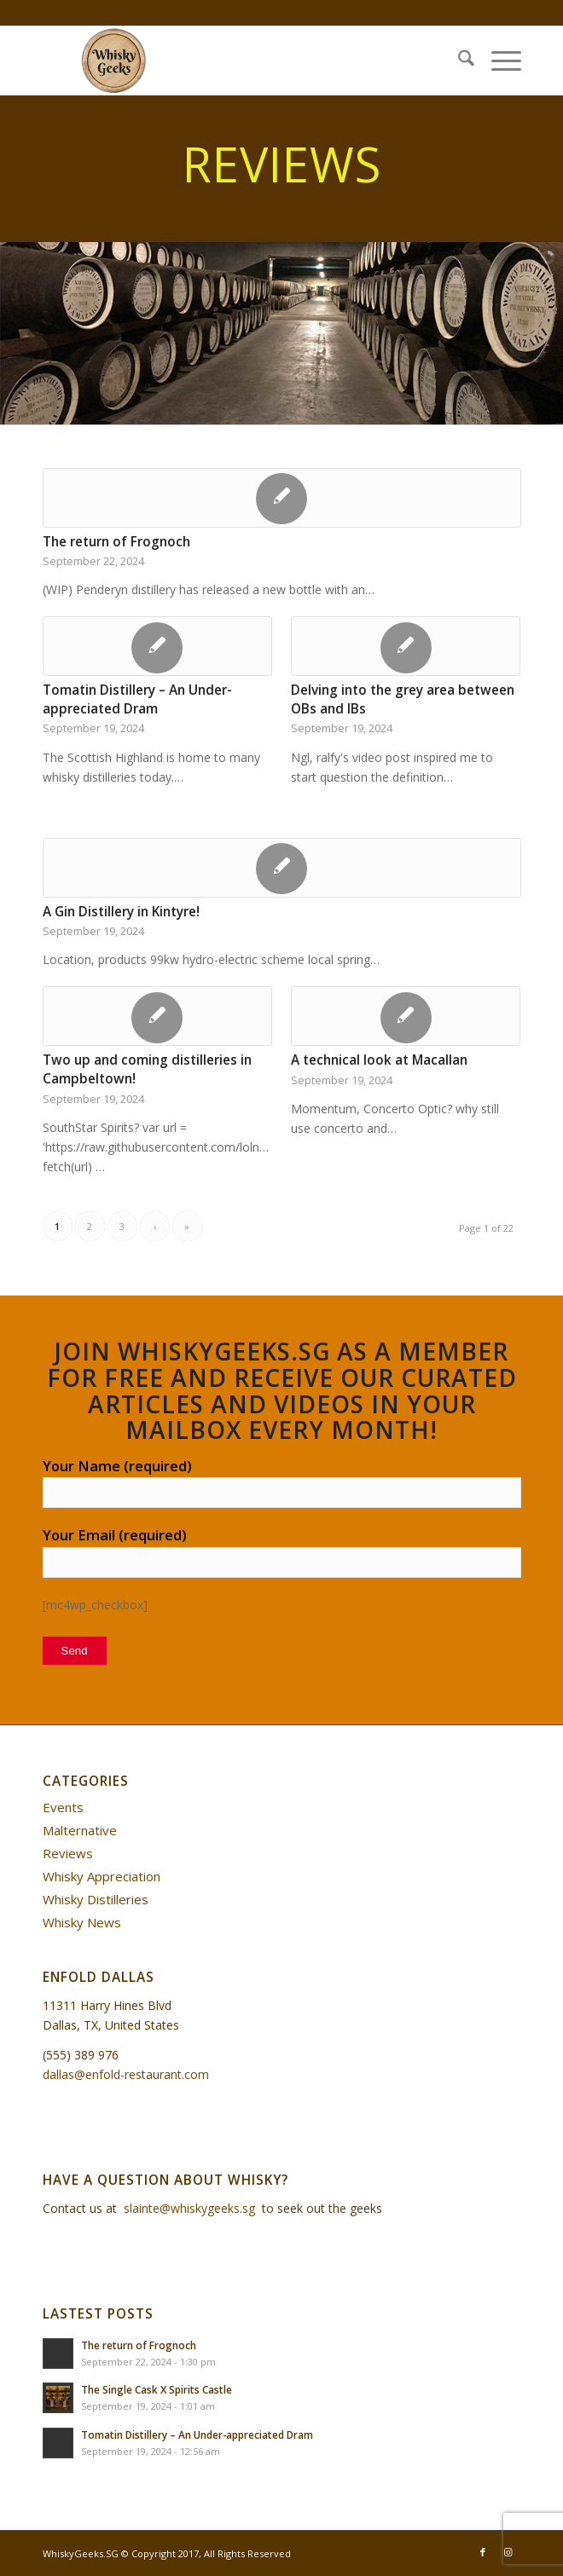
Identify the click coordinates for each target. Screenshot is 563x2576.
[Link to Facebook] (483, 2552)
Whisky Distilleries (95, 1899)
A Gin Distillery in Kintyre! (121, 912)
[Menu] (497, 60)
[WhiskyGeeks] (234, 60)
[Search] (457, 60)
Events (63, 1807)
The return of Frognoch (116, 542)
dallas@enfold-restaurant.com (126, 2074)
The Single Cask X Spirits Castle (156, 2389)
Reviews (68, 1853)
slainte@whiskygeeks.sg (189, 2208)
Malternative (80, 1830)
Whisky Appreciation (101, 1876)
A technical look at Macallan (379, 1060)
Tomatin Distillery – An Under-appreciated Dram (137, 699)
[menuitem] (457, 60)
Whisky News (82, 1922)
